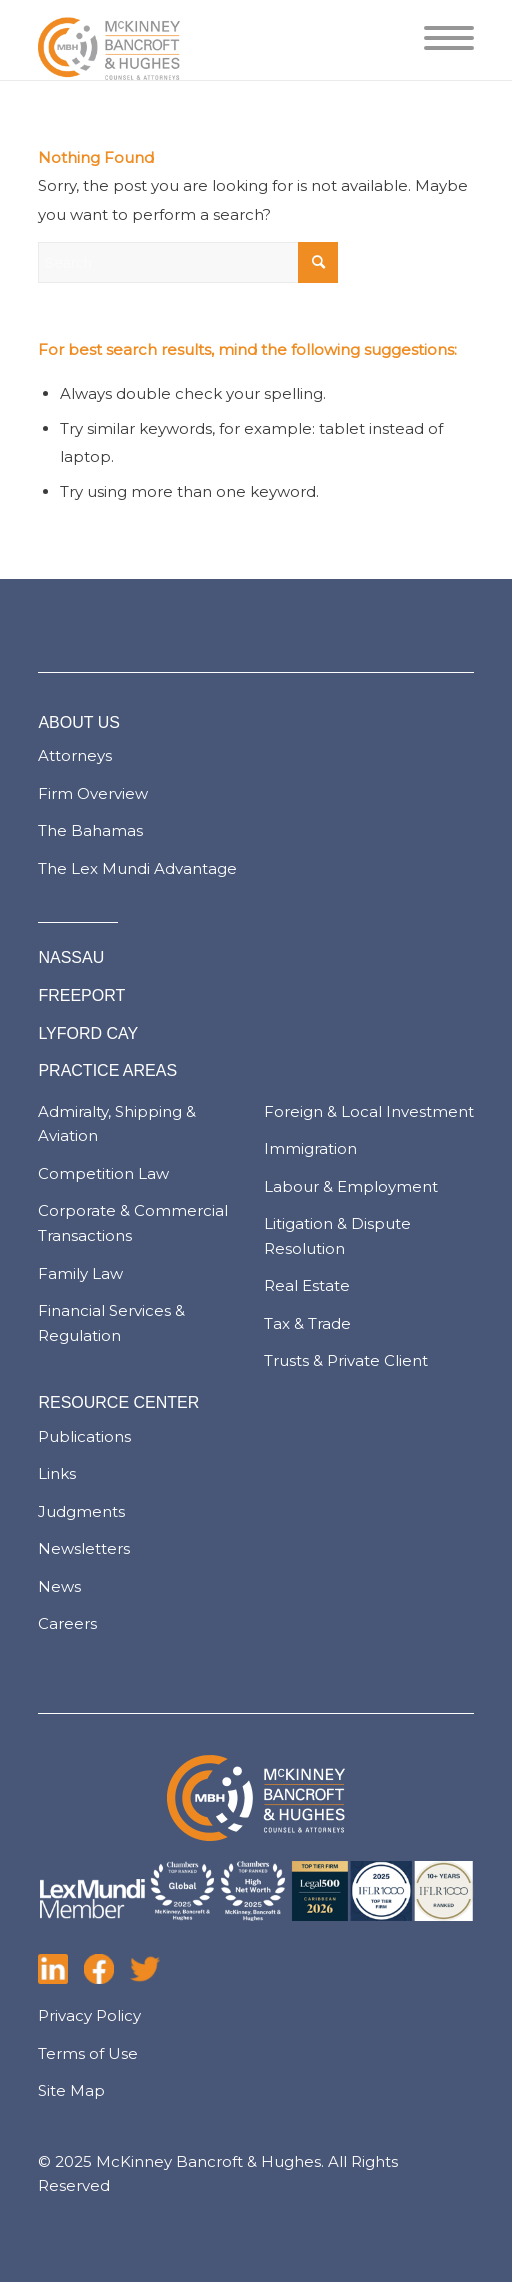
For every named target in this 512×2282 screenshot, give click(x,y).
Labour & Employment (351, 1186)
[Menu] (439, 40)
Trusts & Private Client (346, 1360)
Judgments (81, 1511)
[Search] (188, 262)
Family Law (80, 1273)
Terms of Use (88, 2053)
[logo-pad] (212, 40)
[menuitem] (439, 40)
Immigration (310, 1148)
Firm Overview (93, 793)
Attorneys (75, 755)
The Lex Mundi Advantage (137, 868)
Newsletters (84, 1548)
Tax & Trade (307, 1323)
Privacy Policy (89, 2015)
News (59, 1586)
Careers (67, 1623)
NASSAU (71, 957)
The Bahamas (90, 830)
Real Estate (307, 1285)
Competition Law (103, 1173)
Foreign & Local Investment (369, 1111)
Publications (84, 1436)
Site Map (71, 2090)
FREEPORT (81, 995)
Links (57, 1473)
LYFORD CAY (88, 1033)
